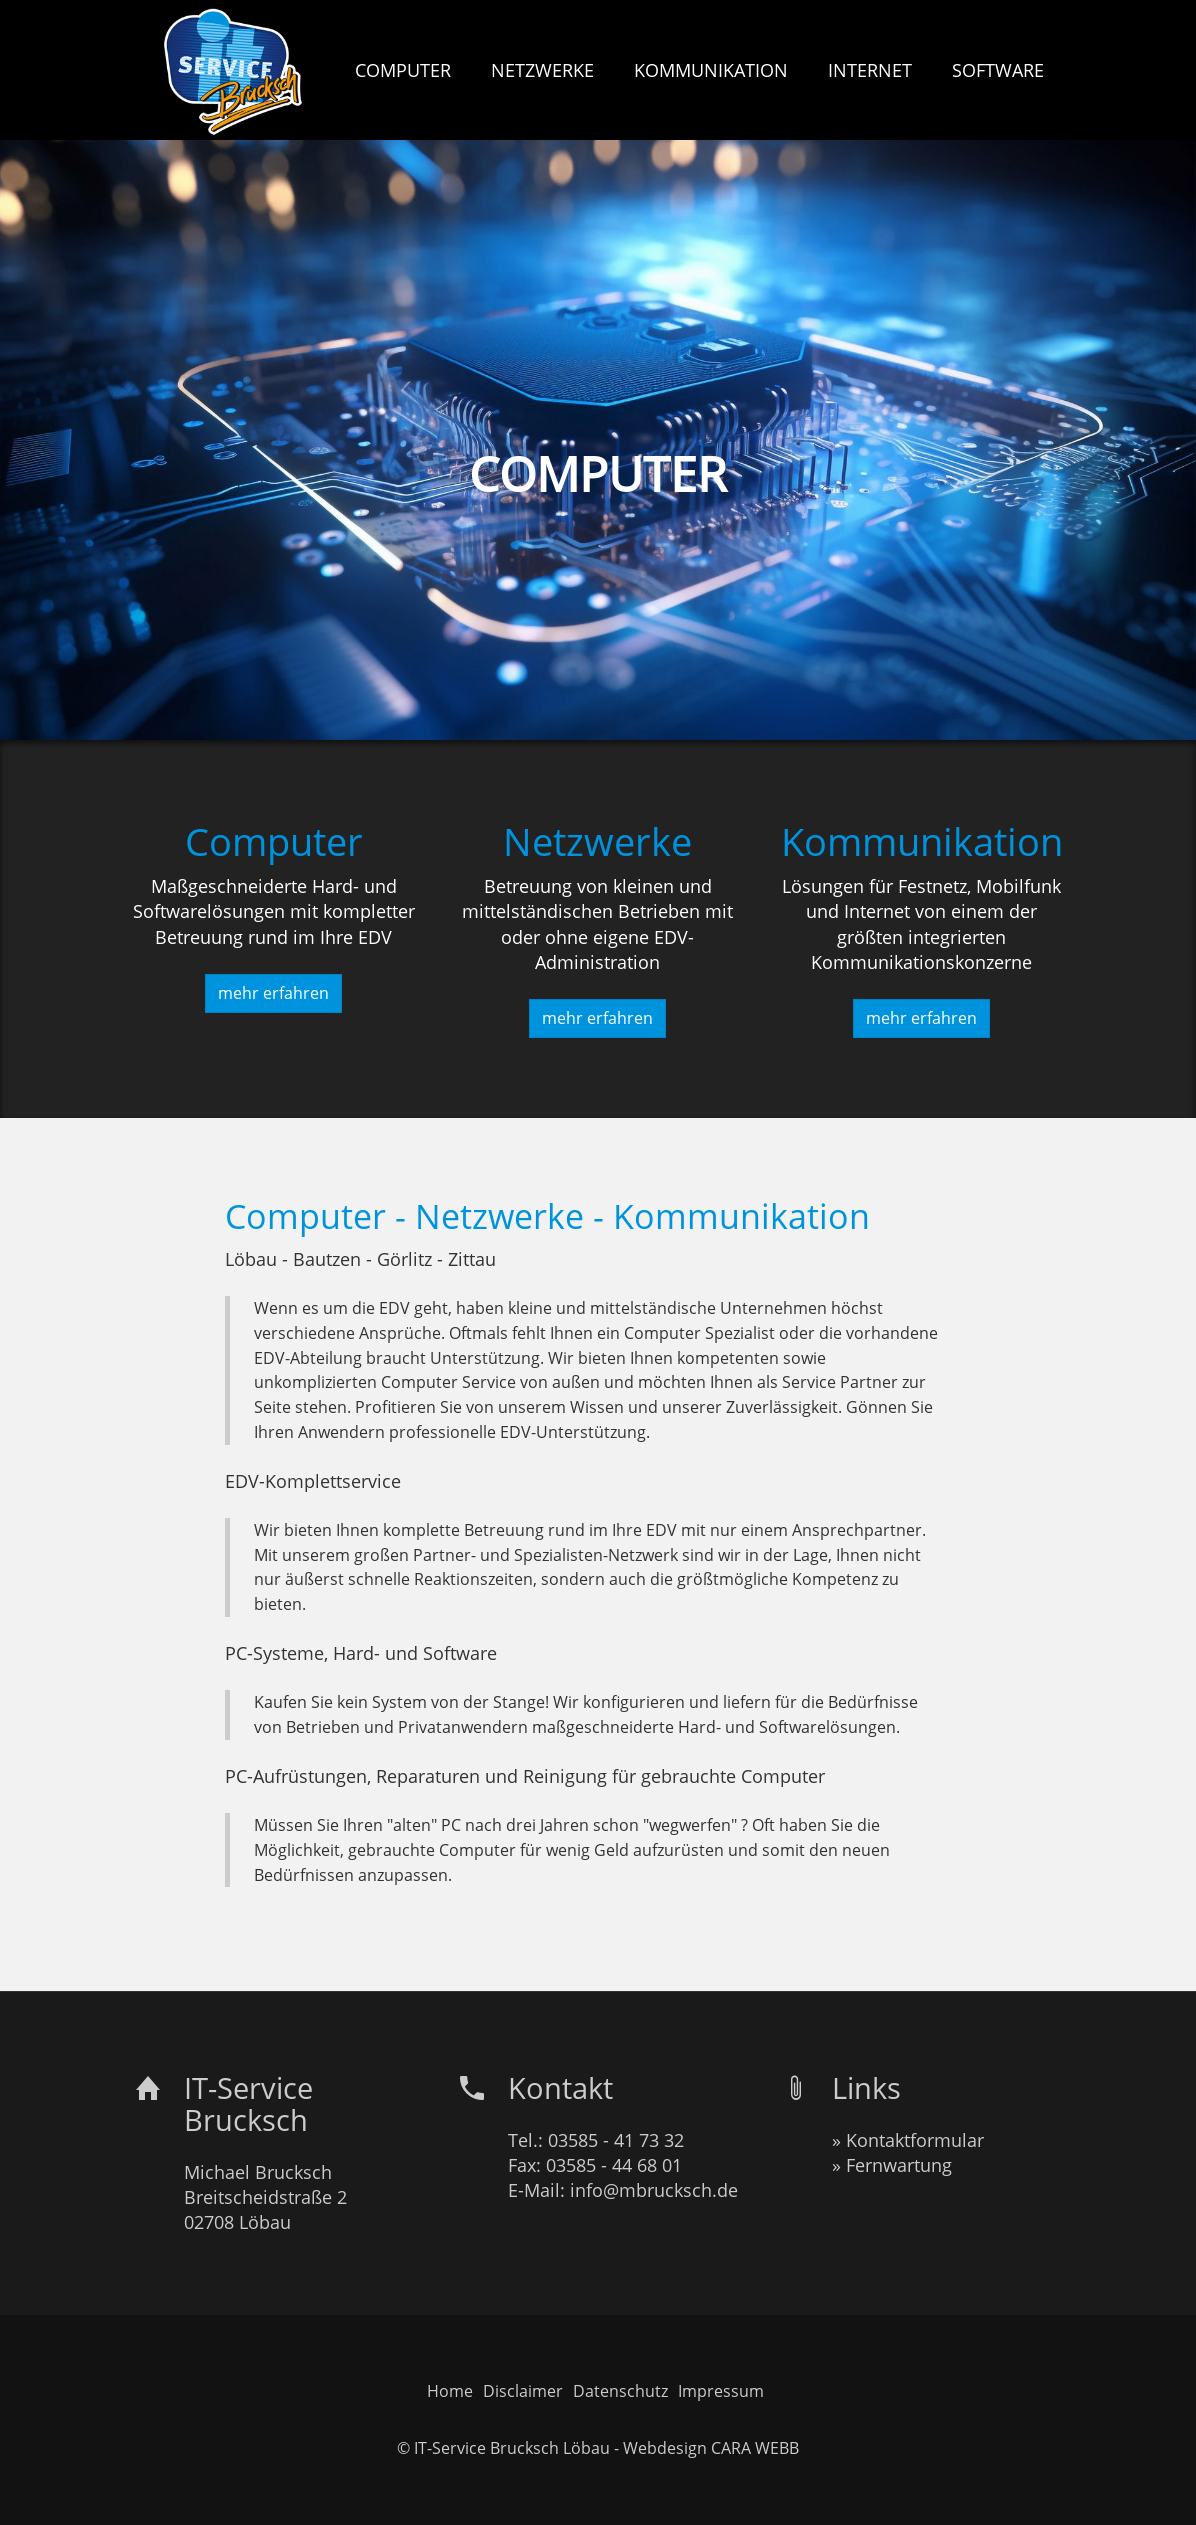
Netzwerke (597, 841)
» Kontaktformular (908, 2140)
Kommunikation (922, 841)
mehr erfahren (273, 993)
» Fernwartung (892, 2165)
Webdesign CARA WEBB (711, 2448)
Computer (274, 841)
